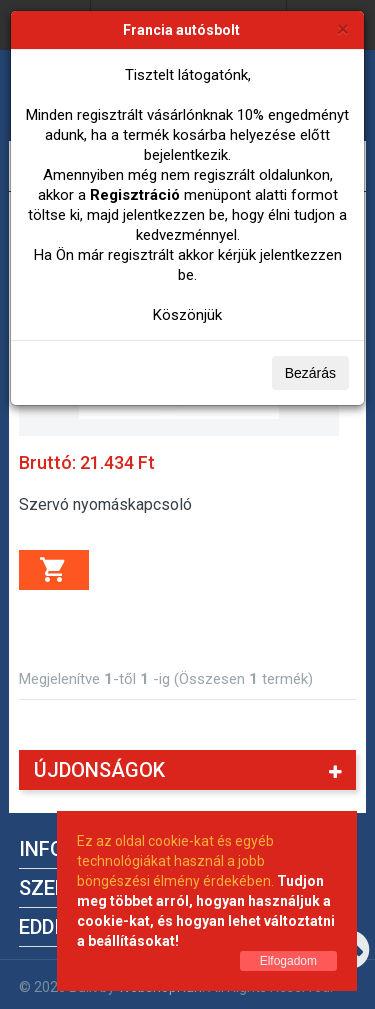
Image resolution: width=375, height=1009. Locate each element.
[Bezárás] (343, 28)
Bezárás (310, 373)
